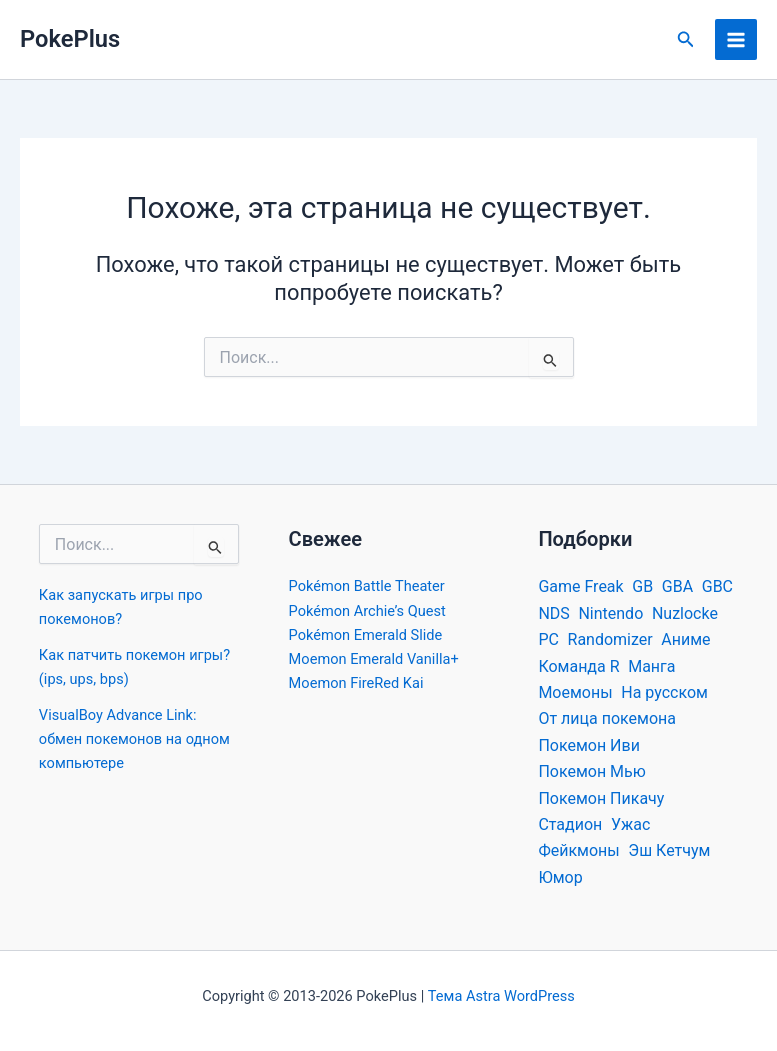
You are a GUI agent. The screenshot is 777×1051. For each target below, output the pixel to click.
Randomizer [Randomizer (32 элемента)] (610, 639)
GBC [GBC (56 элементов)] (717, 586)
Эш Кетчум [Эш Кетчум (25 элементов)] (669, 850)
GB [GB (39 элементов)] (642, 586)
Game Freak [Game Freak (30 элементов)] (580, 586)
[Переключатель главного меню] (736, 40)
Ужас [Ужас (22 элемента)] (630, 824)
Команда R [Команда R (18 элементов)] (578, 666)
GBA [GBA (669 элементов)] (677, 586)
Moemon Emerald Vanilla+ (374, 659)
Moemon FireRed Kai (356, 683)
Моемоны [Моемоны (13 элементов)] (575, 692)
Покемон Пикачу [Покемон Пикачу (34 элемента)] (601, 798)
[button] (686, 39)
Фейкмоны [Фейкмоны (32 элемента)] (578, 850)
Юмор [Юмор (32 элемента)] (560, 877)
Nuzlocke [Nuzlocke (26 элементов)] (685, 613)
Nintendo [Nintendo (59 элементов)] (610, 613)
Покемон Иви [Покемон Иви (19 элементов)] (589, 745)
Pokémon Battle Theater (367, 586)
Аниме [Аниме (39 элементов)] (685, 639)
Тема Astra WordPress (501, 996)
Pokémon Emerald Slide (366, 635)
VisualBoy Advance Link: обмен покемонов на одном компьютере (134, 739)
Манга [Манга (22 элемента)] (651, 666)
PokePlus (70, 39)
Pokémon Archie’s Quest (367, 611)
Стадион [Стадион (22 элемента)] (570, 824)
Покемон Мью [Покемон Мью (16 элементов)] (591, 771)
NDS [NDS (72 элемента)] (553, 613)
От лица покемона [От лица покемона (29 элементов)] (607, 718)
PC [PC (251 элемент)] (548, 639)
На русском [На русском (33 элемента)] (664, 692)
